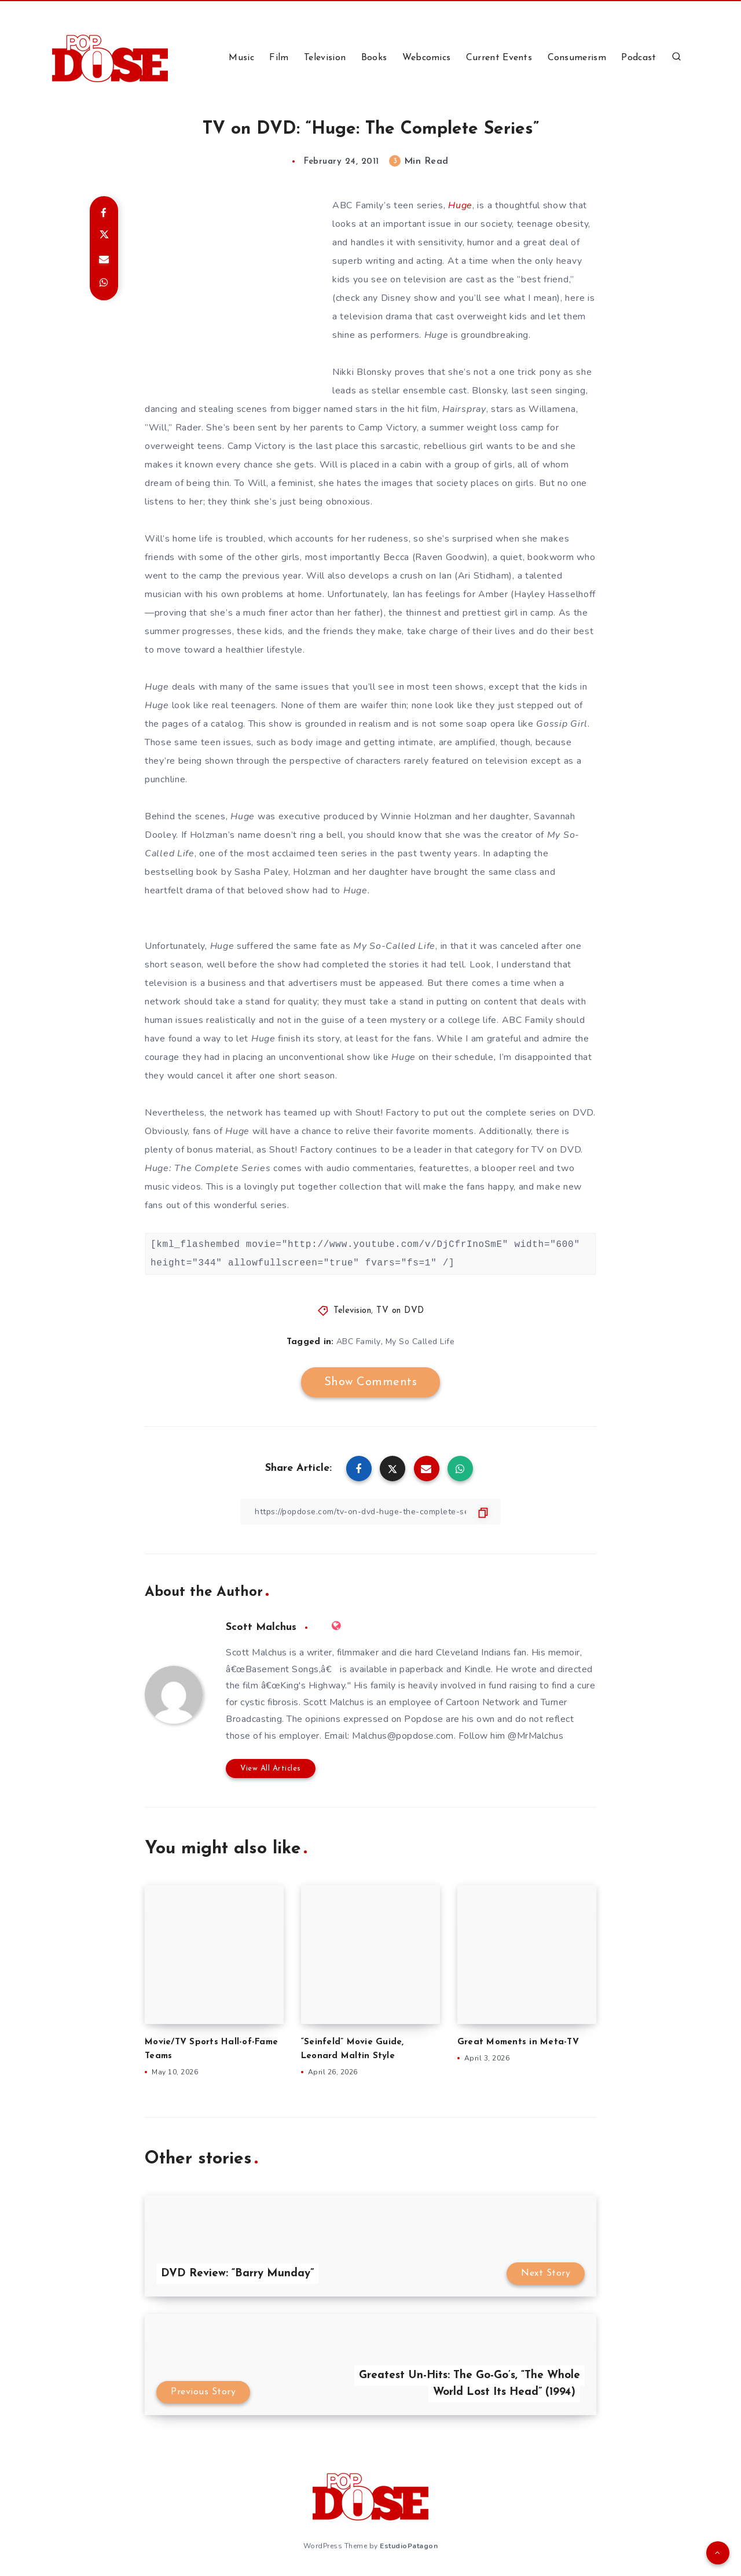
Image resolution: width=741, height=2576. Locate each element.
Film (278, 57)
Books (374, 57)
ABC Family (358, 1341)
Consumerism (577, 57)
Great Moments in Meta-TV (518, 2042)
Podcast (638, 57)
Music (241, 57)
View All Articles (270, 1768)
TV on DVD (400, 1311)
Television (325, 57)
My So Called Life (420, 1341)
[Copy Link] (370, 1512)
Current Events (499, 57)
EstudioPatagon (409, 2546)
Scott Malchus (261, 1627)
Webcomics (426, 57)
